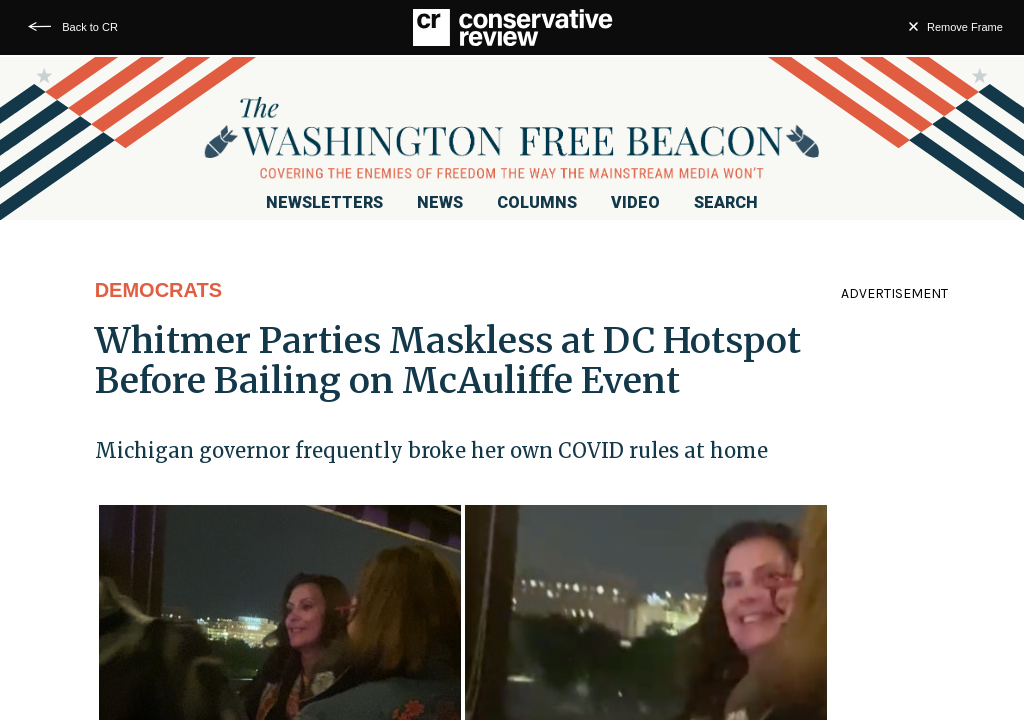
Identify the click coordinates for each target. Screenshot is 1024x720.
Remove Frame (965, 27)
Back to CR (90, 27)
